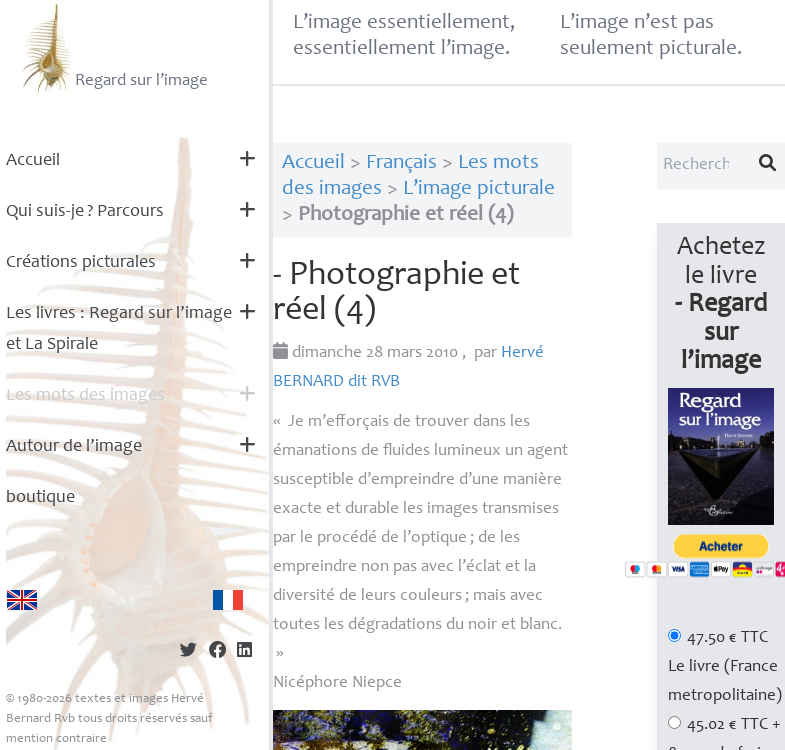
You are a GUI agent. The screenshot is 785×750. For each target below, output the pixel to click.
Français (401, 163)
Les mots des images (85, 396)
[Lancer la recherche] (768, 166)
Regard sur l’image (112, 48)
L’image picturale (479, 189)
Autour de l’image (74, 447)
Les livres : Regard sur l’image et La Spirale (119, 329)
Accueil (33, 161)
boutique (40, 498)
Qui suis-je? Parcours (85, 212)
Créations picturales (81, 263)
